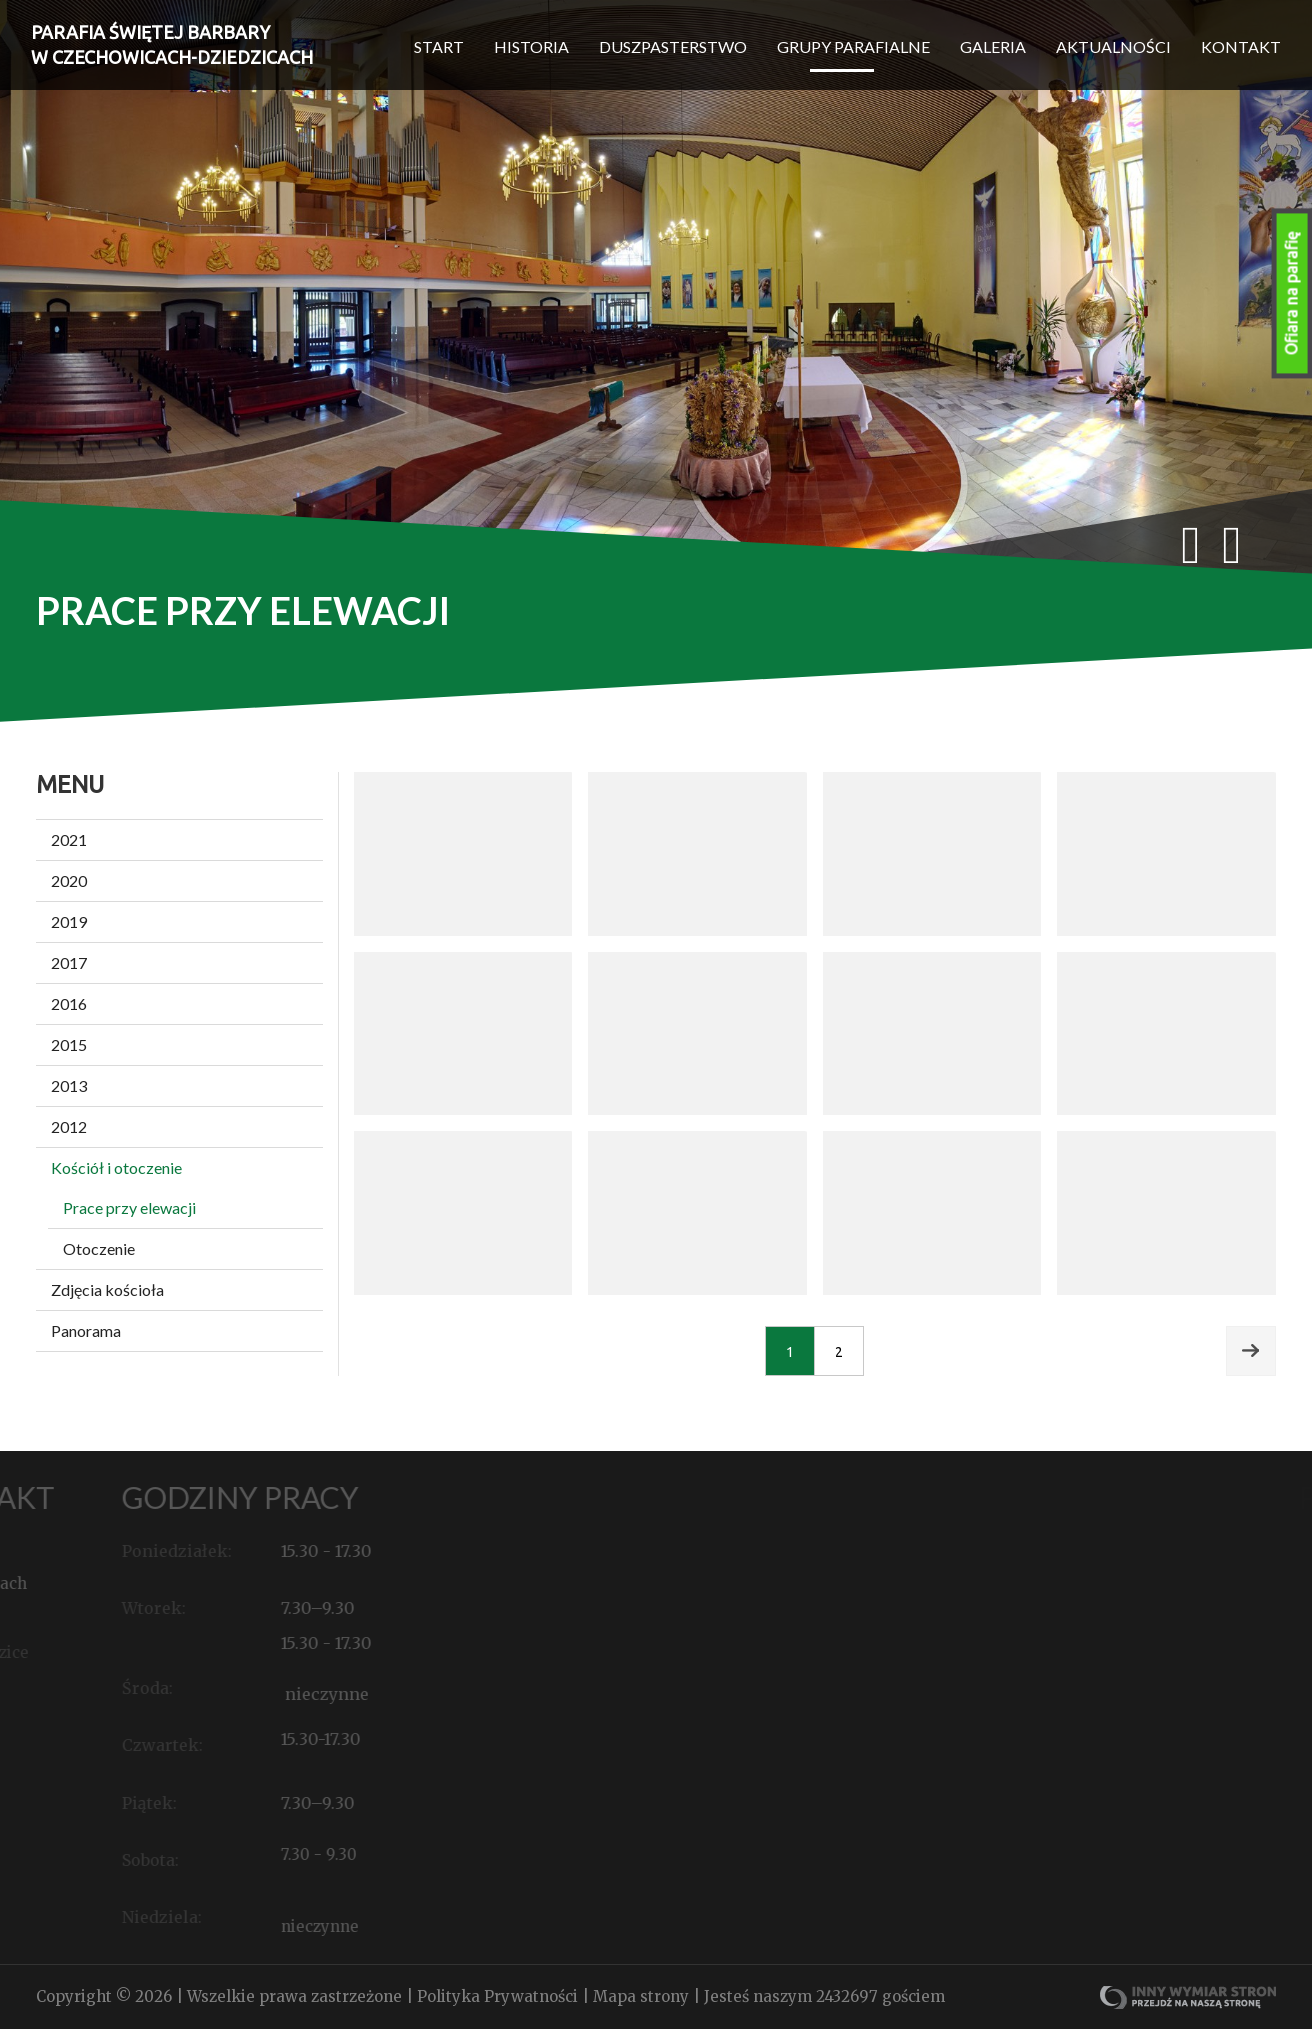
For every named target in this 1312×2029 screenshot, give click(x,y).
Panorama (86, 1330)
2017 (69, 962)
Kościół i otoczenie (116, 1167)
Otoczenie (99, 1248)
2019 (69, 921)
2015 (69, 1044)
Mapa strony (643, 1996)
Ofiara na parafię (1292, 293)
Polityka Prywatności (499, 1996)
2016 (69, 1003)
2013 (69, 1085)
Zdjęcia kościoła (107, 1289)
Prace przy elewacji (129, 1207)
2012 (69, 1126)
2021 (69, 839)
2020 (69, 880)
